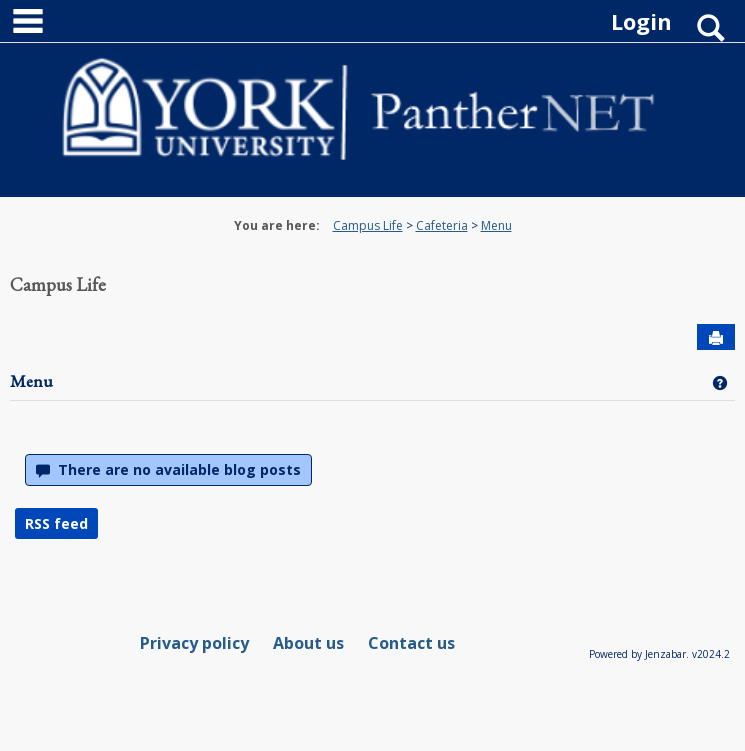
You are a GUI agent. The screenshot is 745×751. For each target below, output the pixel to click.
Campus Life (368, 225)
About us (308, 643)
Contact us (411, 643)
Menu (496, 225)
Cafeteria (442, 225)
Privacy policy (194, 643)
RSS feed (56, 523)
